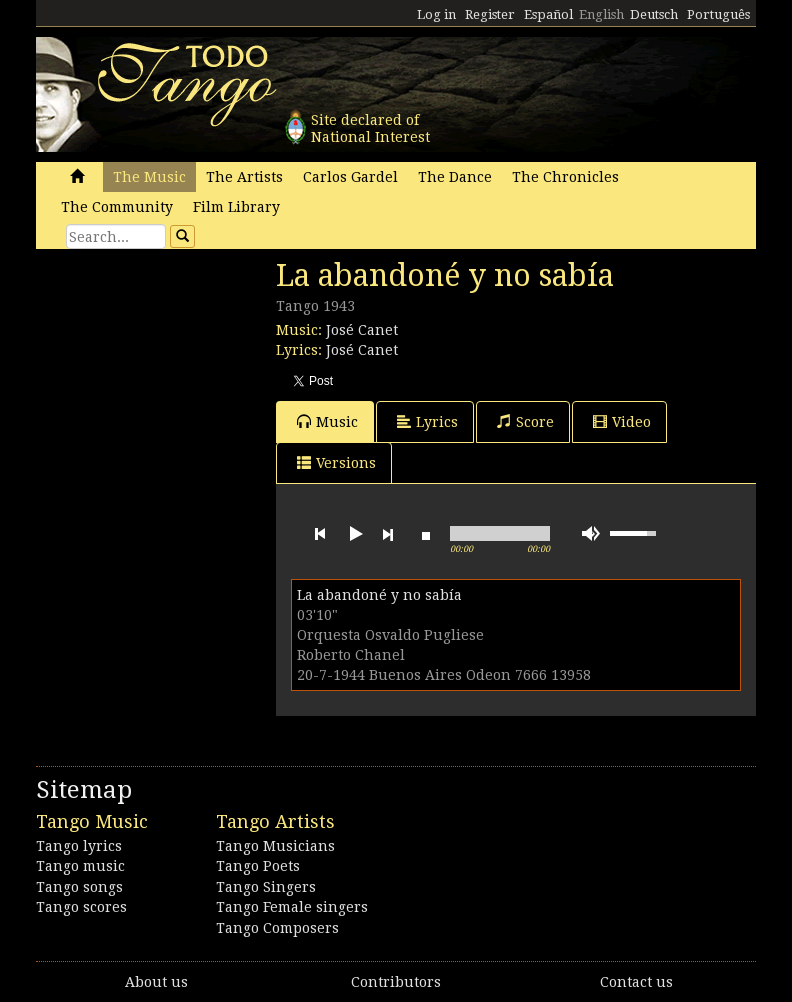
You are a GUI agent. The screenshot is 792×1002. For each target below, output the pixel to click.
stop (426, 534)
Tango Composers (277, 928)
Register (490, 14)
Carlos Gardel (350, 177)
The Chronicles (565, 177)
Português (718, 14)
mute (591, 533)
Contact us (636, 982)
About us (156, 982)
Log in (436, 14)
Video (622, 421)
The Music (149, 177)
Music (327, 421)
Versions (336, 462)
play (354, 534)
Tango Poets (258, 866)
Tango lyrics (79, 846)
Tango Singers (266, 887)
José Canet (362, 330)
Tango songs (79, 887)
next (388, 534)
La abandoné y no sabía (379, 595)
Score (525, 421)
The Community (117, 207)
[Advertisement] (186, 395)
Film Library (236, 207)
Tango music (80, 866)
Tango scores (81, 907)
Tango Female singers (292, 907)
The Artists (244, 177)
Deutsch (654, 14)
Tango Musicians (275, 846)
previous (320, 534)
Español (548, 14)
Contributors (396, 982)
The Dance (455, 177)
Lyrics (427, 421)
